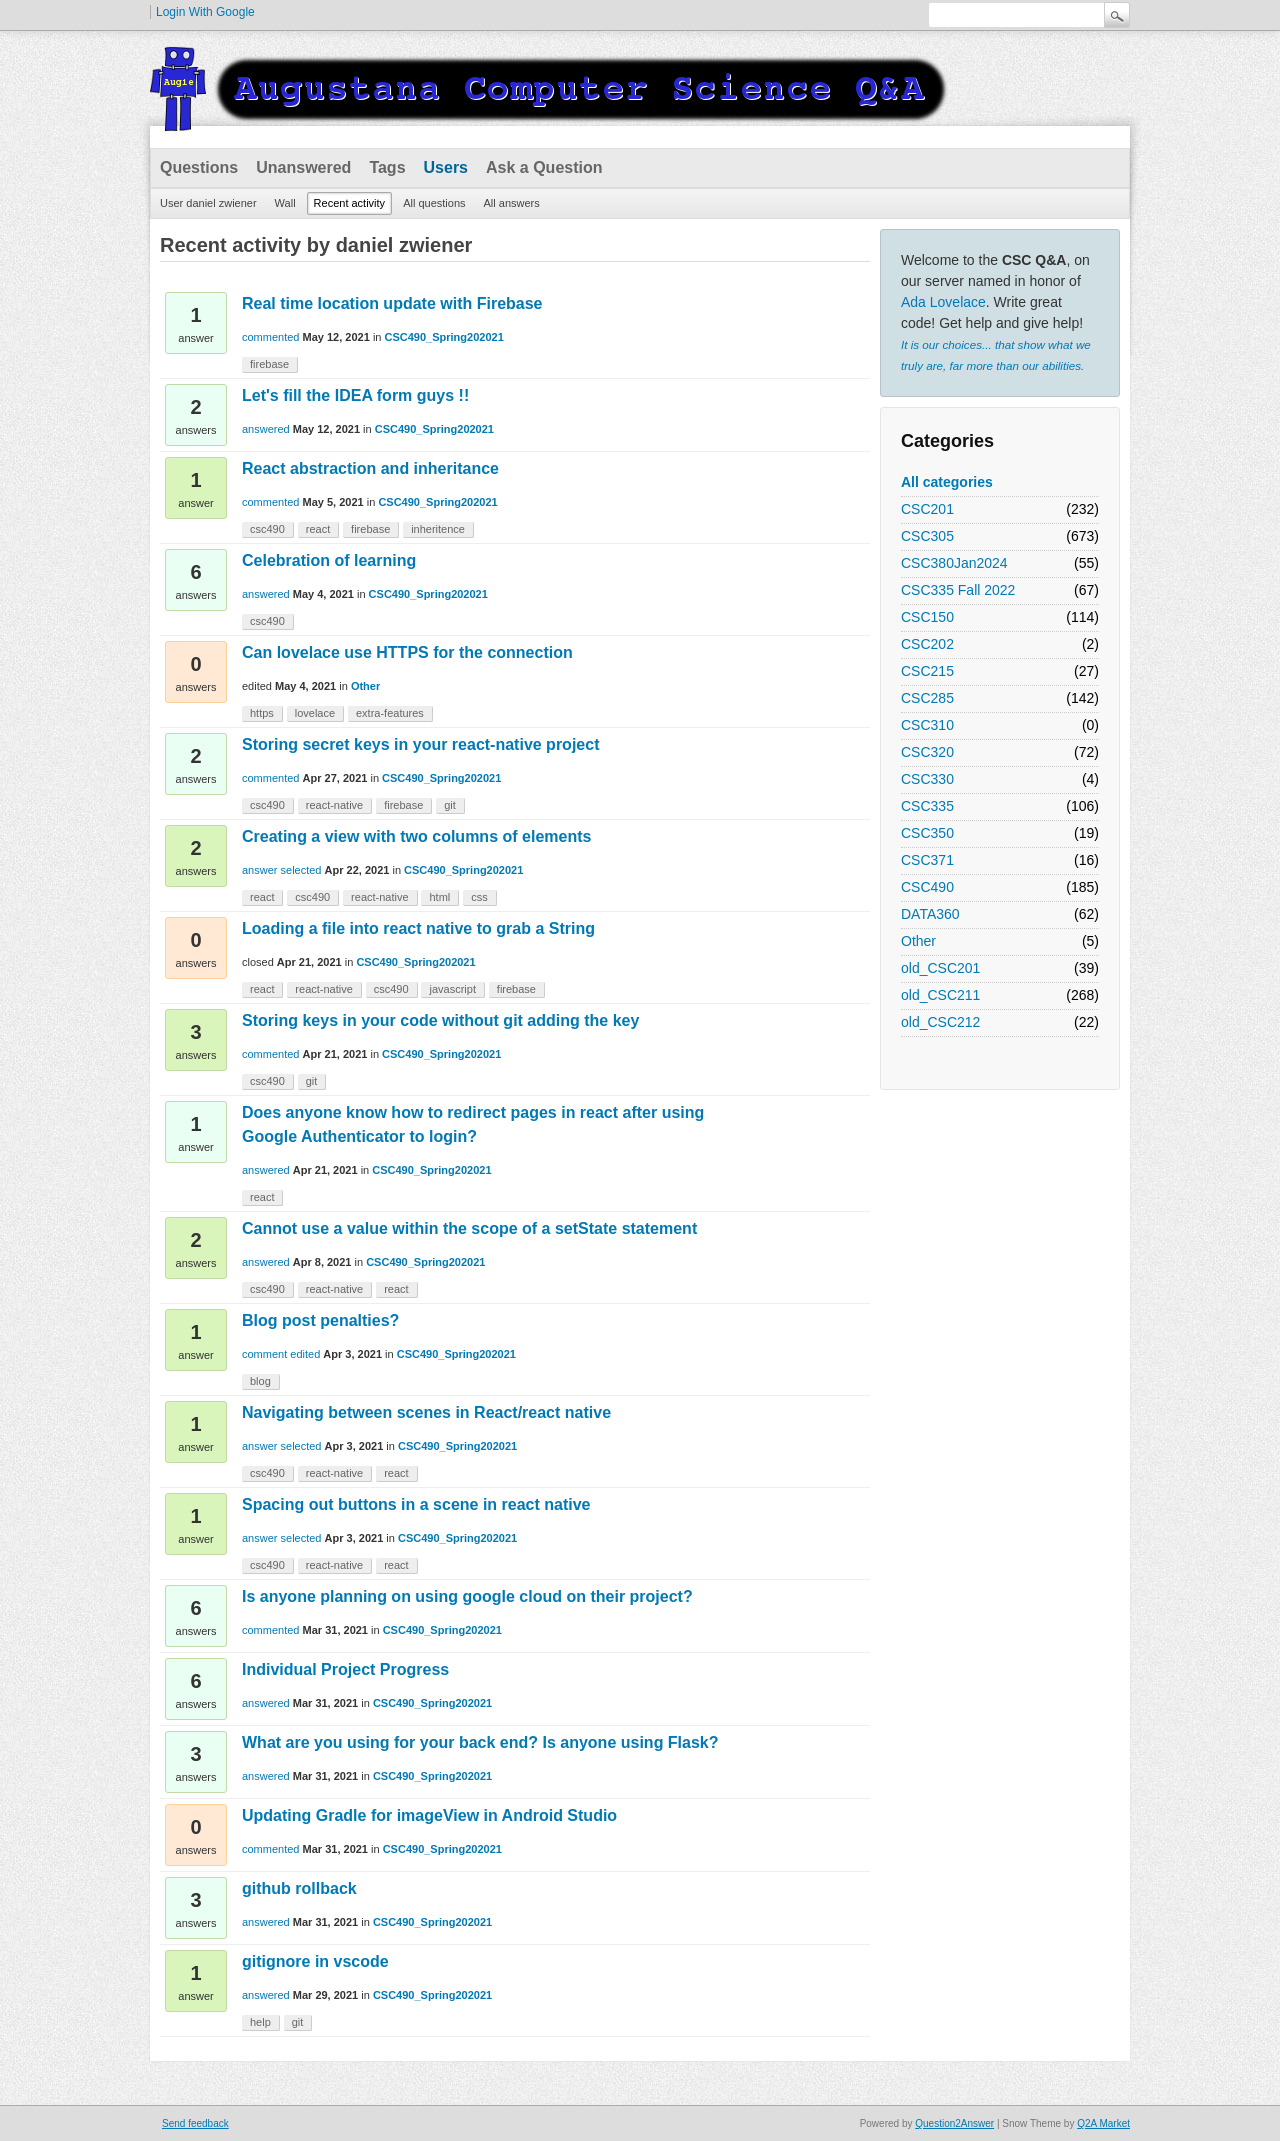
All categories (947, 482)
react (318, 529)
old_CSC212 (940, 1022)
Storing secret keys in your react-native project (420, 744)
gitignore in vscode (315, 1961)
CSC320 (927, 752)
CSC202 (927, 644)
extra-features (390, 713)
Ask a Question (544, 167)
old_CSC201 (940, 968)
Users (446, 167)
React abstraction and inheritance (370, 468)
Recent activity (350, 203)
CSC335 (927, 806)
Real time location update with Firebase (392, 303)
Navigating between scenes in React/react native (426, 1412)
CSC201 (927, 509)
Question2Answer (954, 2123)
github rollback (299, 1888)
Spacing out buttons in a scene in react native (416, 1504)
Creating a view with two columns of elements (416, 836)
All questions (434, 203)
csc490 (267, 529)
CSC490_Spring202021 (444, 337)
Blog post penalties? (320, 1320)
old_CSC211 (940, 995)
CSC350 (927, 833)
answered (266, 429)
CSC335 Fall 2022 (958, 590)
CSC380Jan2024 (954, 563)
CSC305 (927, 536)
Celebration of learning (329, 560)
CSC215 (927, 671)
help (260, 2022)
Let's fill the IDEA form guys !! (355, 395)
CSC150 (927, 617)
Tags (387, 167)
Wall (285, 203)
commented (270, 337)
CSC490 (927, 887)
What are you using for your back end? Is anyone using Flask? (480, 1742)
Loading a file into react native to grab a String (418, 928)
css (479, 897)
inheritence (438, 529)
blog (260, 1381)
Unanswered (303, 167)
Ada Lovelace (943, 302)
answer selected (282, 870)
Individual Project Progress (345, 1669)
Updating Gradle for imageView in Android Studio (429, 1815)
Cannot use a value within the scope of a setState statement (469, 1228)
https (262, 713)
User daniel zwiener (208, 203)
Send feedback (195, 2123)
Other (918, 941)
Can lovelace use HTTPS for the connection (407, 652)
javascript (452, 989)
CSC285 (927, 698)
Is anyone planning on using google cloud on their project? (467, 1596)
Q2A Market (1103, 2123)
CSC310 (927, 725)
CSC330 (927, 779)
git (450, 805)
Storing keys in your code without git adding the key (440, 1020)
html (439, 897)
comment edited (281, 1354)
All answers (512, 203)
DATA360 (930, 914)
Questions (199, 167)
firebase (269, 364)
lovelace (315, 713)
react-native (334, 805)
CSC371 (927, 860)
